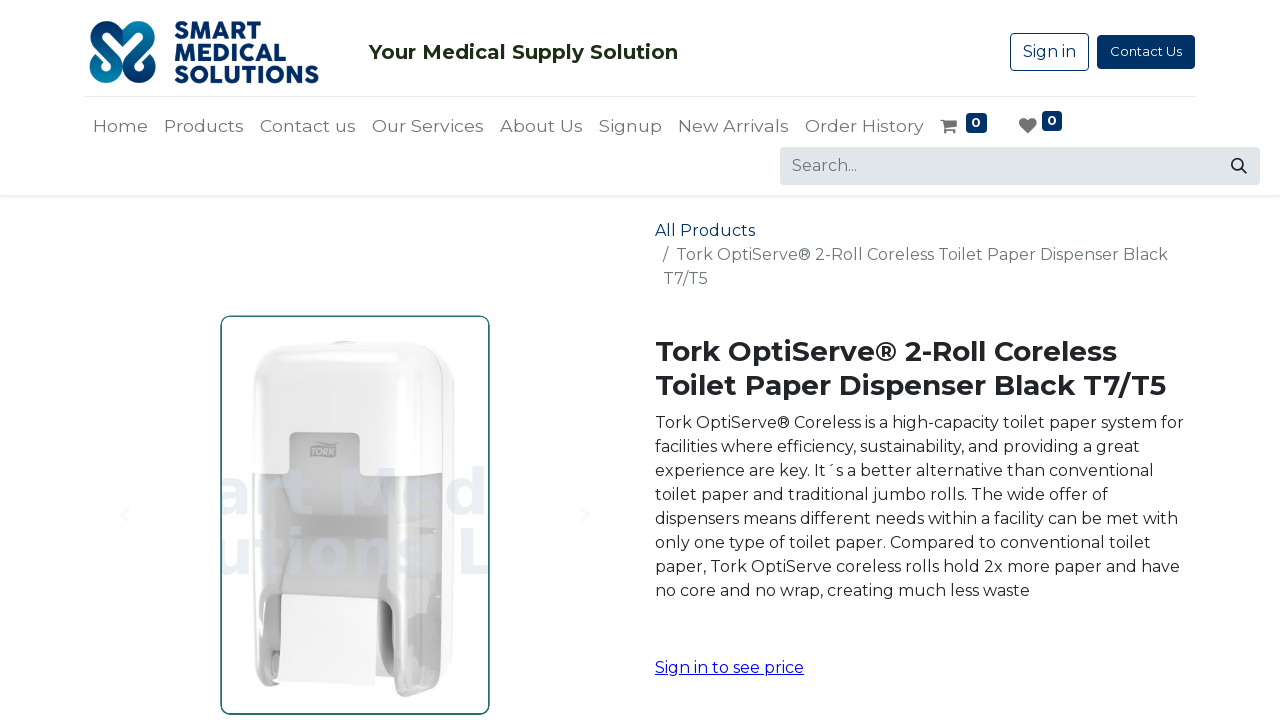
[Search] (1239, 166)
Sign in (1049, 51)
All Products (705, 230)
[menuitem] (120, 126)
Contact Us (1146, 51)
